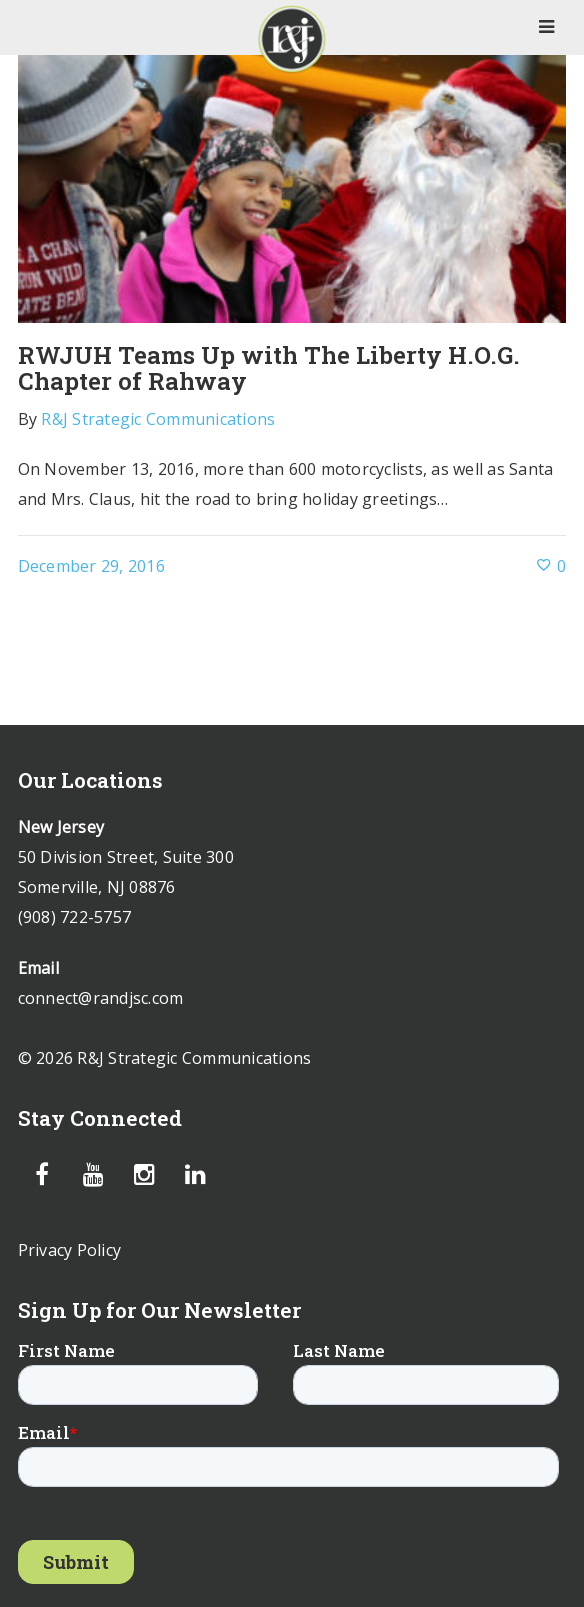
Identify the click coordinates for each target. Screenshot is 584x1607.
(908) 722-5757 (75, 917)
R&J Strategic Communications (158, 419)
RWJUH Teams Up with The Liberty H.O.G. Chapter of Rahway (269, 368)
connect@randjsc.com (101, 998)
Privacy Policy (70, 1250)
